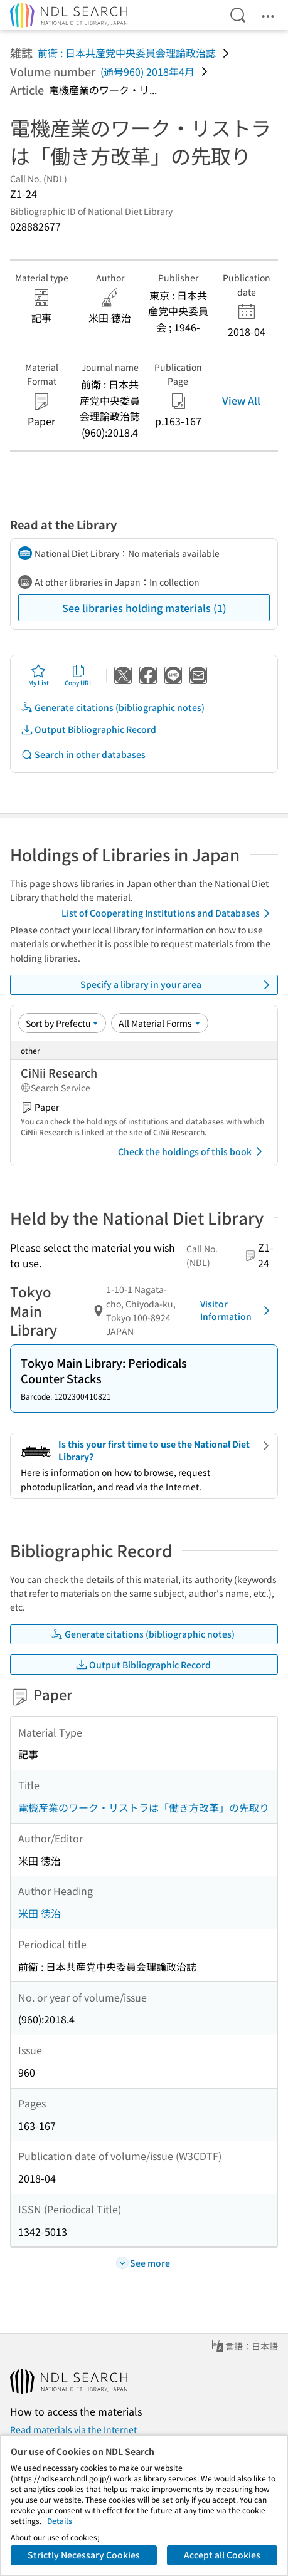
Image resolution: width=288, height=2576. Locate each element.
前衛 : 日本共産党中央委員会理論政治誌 (127, 52)
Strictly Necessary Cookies (84, 2554)
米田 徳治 (39, 1913)
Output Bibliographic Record (88, 729)
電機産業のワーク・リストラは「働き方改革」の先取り (143, 1807)
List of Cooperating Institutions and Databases (167, 913)
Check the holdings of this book (192, 1151)
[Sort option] (62, 1023)
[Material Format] (159, 1023)
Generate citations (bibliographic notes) (113, 707)
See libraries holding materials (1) (144, 607)
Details (59, 2520)
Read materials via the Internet (73, 2429)
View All (241, 400)
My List (38, 675)
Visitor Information (237, 1309)
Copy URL (79, 675)
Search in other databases (83, 754)
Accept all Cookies (222, 2554)
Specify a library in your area (177, 984)
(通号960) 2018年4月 (147, 71)
